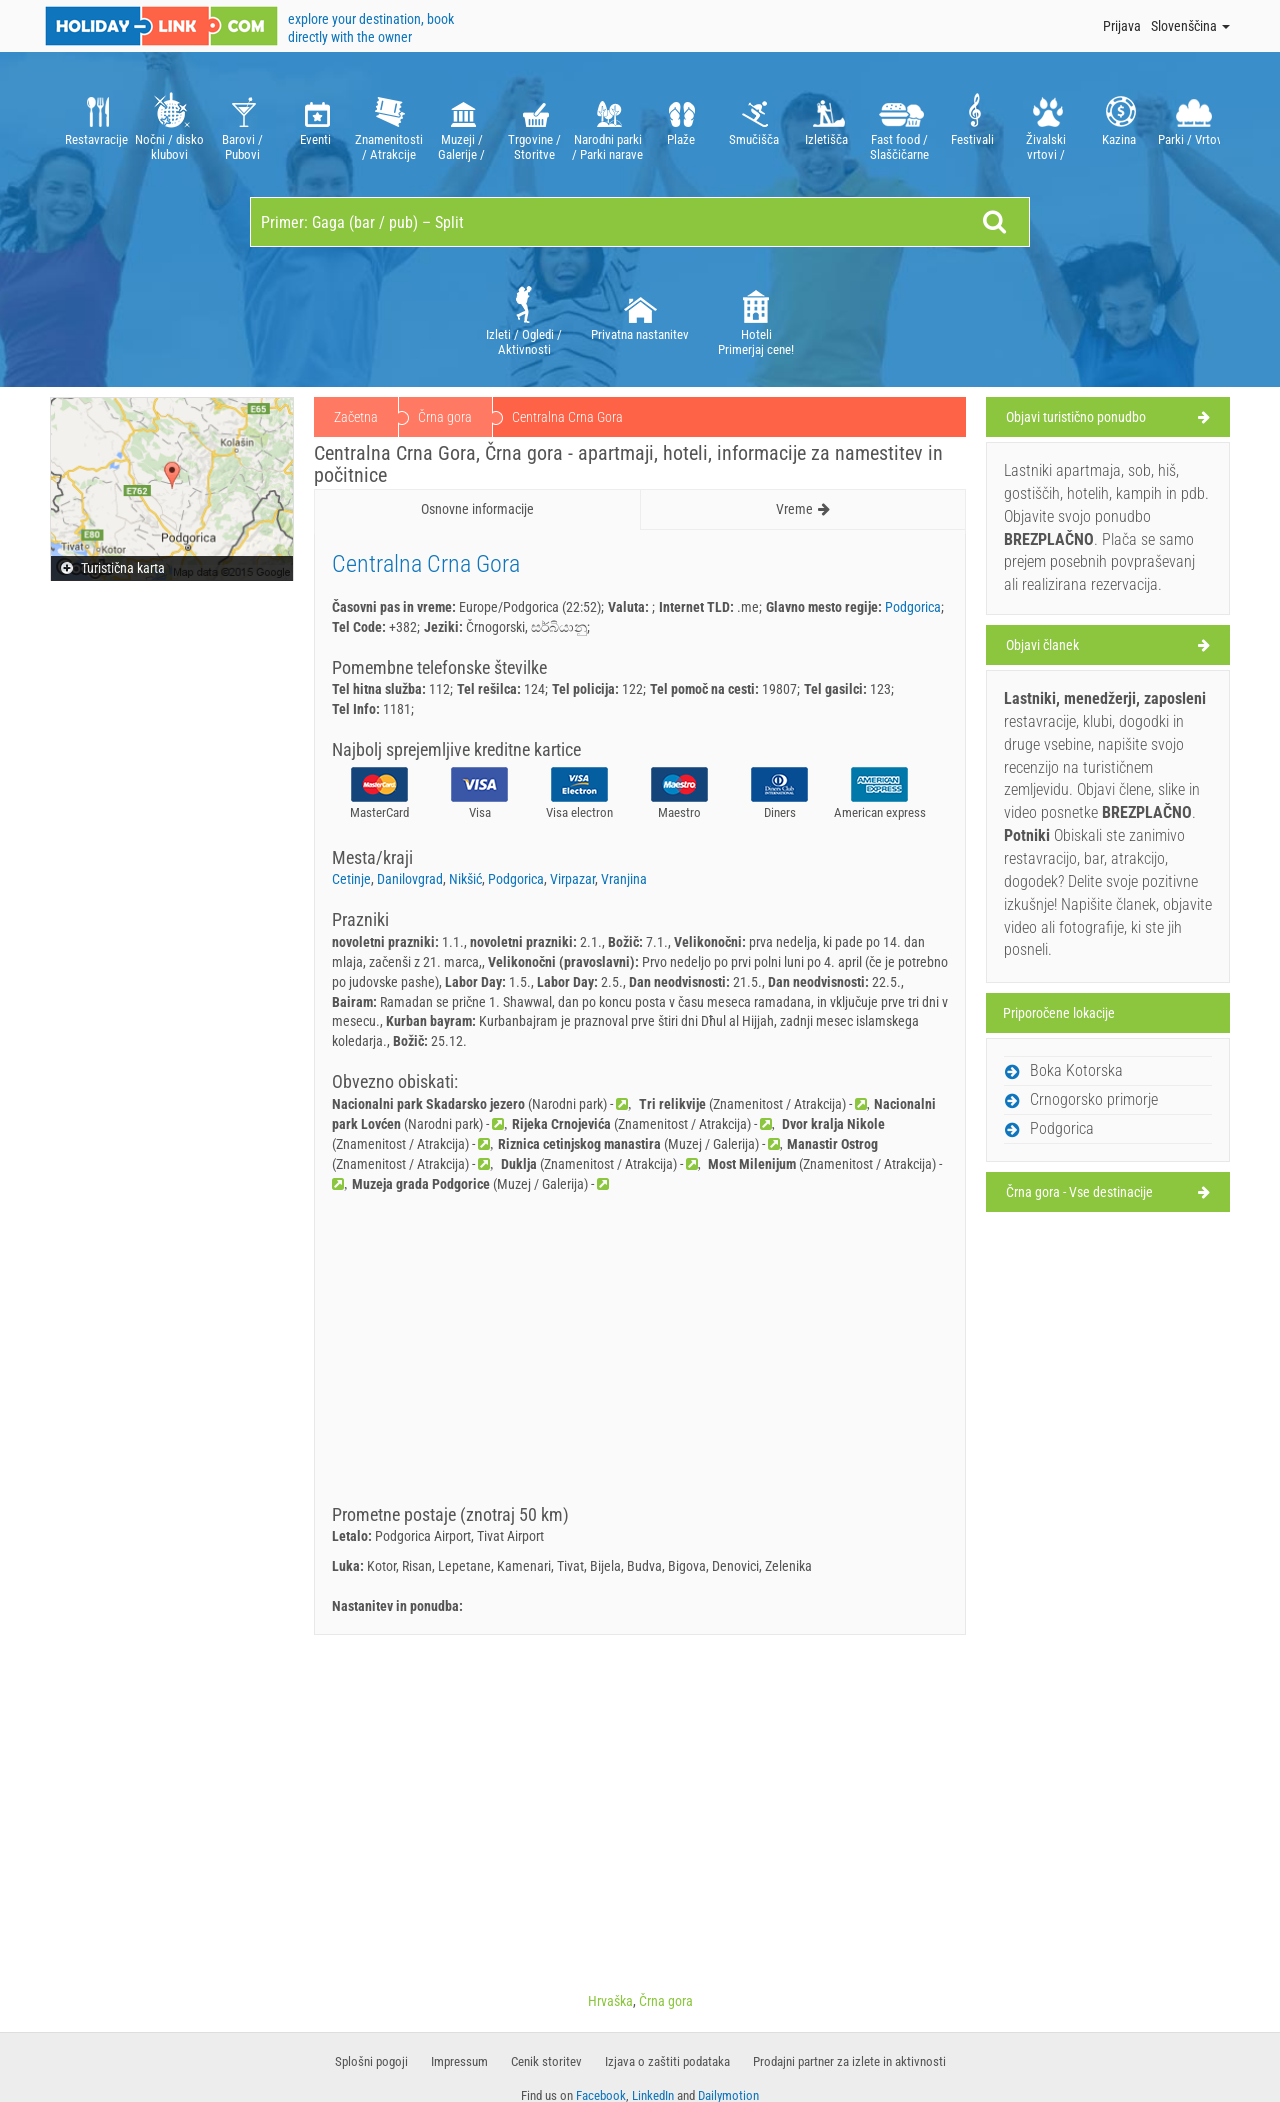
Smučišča (753, 124)
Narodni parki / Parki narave (607, 124)
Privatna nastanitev (640, 312)
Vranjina (624, 879)
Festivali (972, 124)
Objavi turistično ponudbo (1076, 417)
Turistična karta (113, 568)
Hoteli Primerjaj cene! (756, 319)
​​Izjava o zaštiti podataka (667, 2061)
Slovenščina (1190, 26)
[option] (96, 124)
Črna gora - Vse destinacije (1079, 1192)
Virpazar (572, 879)
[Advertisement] (640, 1355)
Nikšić (465, 879)
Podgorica (913, 607)
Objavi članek (1042, 645)
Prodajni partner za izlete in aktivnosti (849, 2061)
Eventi (315, 124)
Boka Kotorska (1076, 1070)
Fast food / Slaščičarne (899, 124)
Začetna (356, 417)
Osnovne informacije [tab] (477, 509)
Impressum (459, 2061)
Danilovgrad (410, 879)
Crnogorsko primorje (1094, 1099)
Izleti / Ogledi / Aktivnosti (524, 319)
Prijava (1122, 26)
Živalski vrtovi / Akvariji (1045, 124)
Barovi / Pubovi (242, 124)
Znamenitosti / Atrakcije (388, 124)
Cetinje (351, 879)
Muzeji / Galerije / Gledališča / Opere (461, 124)
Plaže (680, 124)
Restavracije (96, 124)
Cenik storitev (546, 2061)
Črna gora (445, 417)
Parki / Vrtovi (1191, 124)
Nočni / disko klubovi (169, 124)
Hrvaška (610, 2001)
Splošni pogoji (371, 2061)
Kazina (1118, 124)
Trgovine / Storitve (534, 124)
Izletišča (826, 124)
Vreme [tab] (803, 509)
